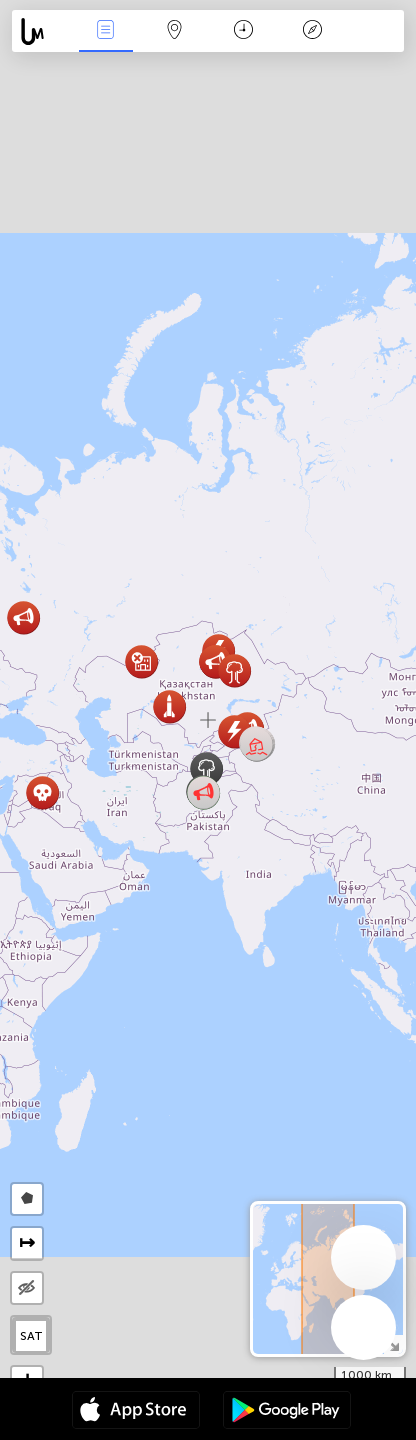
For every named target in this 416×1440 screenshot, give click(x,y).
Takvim (243, 31)
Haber (106, 31)
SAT (31, 1336)
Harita (175, 31)
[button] (256, 744)
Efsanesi (313, 31)
